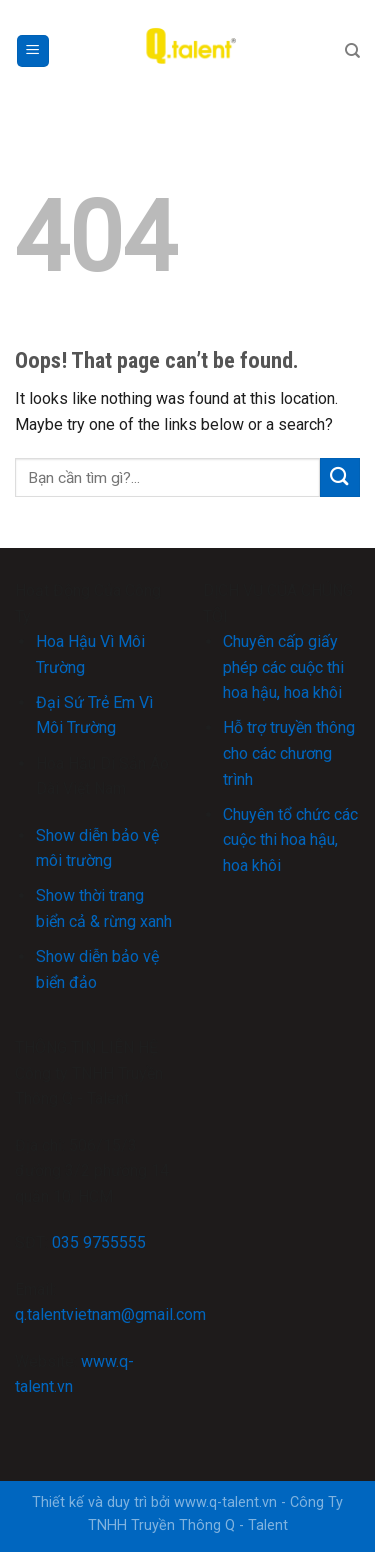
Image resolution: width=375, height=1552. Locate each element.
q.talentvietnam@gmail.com (110, 1314)
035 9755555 (99, 1242)
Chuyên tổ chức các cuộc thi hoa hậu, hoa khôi (290, 840)
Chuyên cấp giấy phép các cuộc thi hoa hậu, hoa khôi (283, 667)
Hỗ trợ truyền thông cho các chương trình (289, 753)
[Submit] (340, 477)
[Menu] (33, 51)
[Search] (352, 51)
